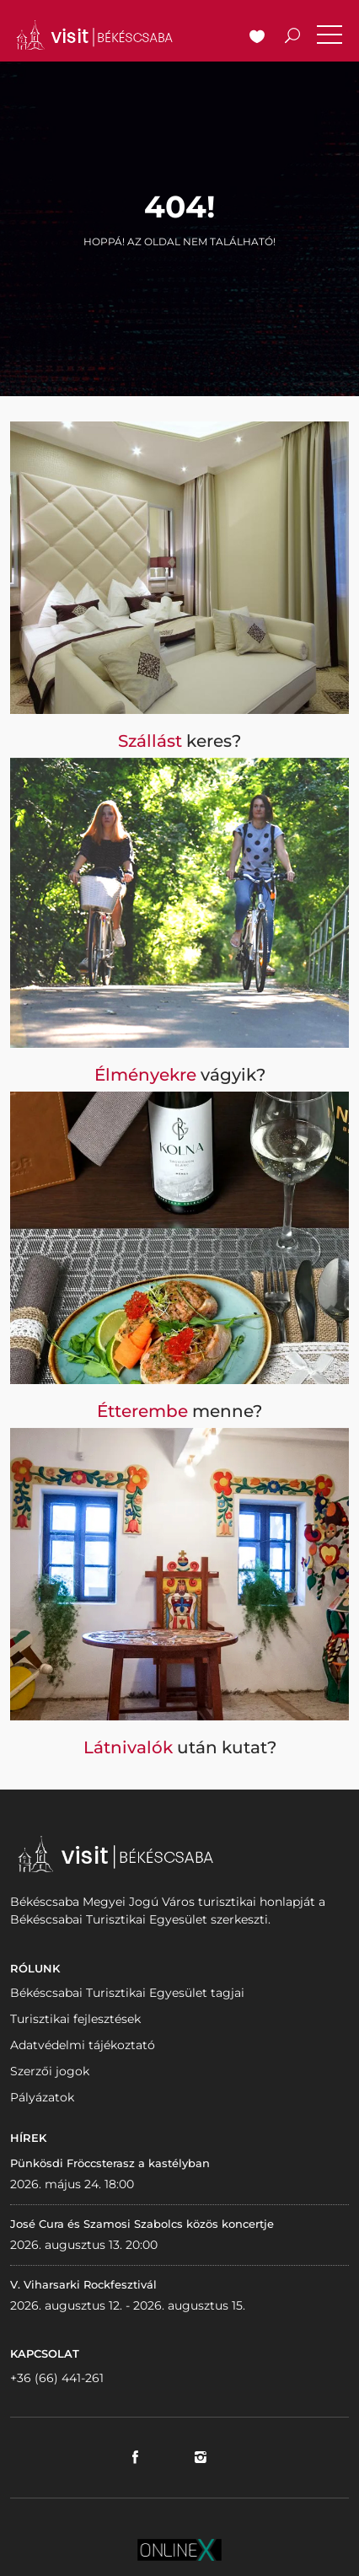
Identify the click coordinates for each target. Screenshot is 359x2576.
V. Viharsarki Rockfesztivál (83, 2284)
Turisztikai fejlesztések (75, 2018)
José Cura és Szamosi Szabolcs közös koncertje (142, 2223)
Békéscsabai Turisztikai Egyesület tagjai (127, 1992)
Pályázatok (42, 2097)
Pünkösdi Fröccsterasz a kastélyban (110, 2163)
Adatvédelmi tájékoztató (82, 2045)
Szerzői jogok (49, 2071)
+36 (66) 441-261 (57, 2377)
